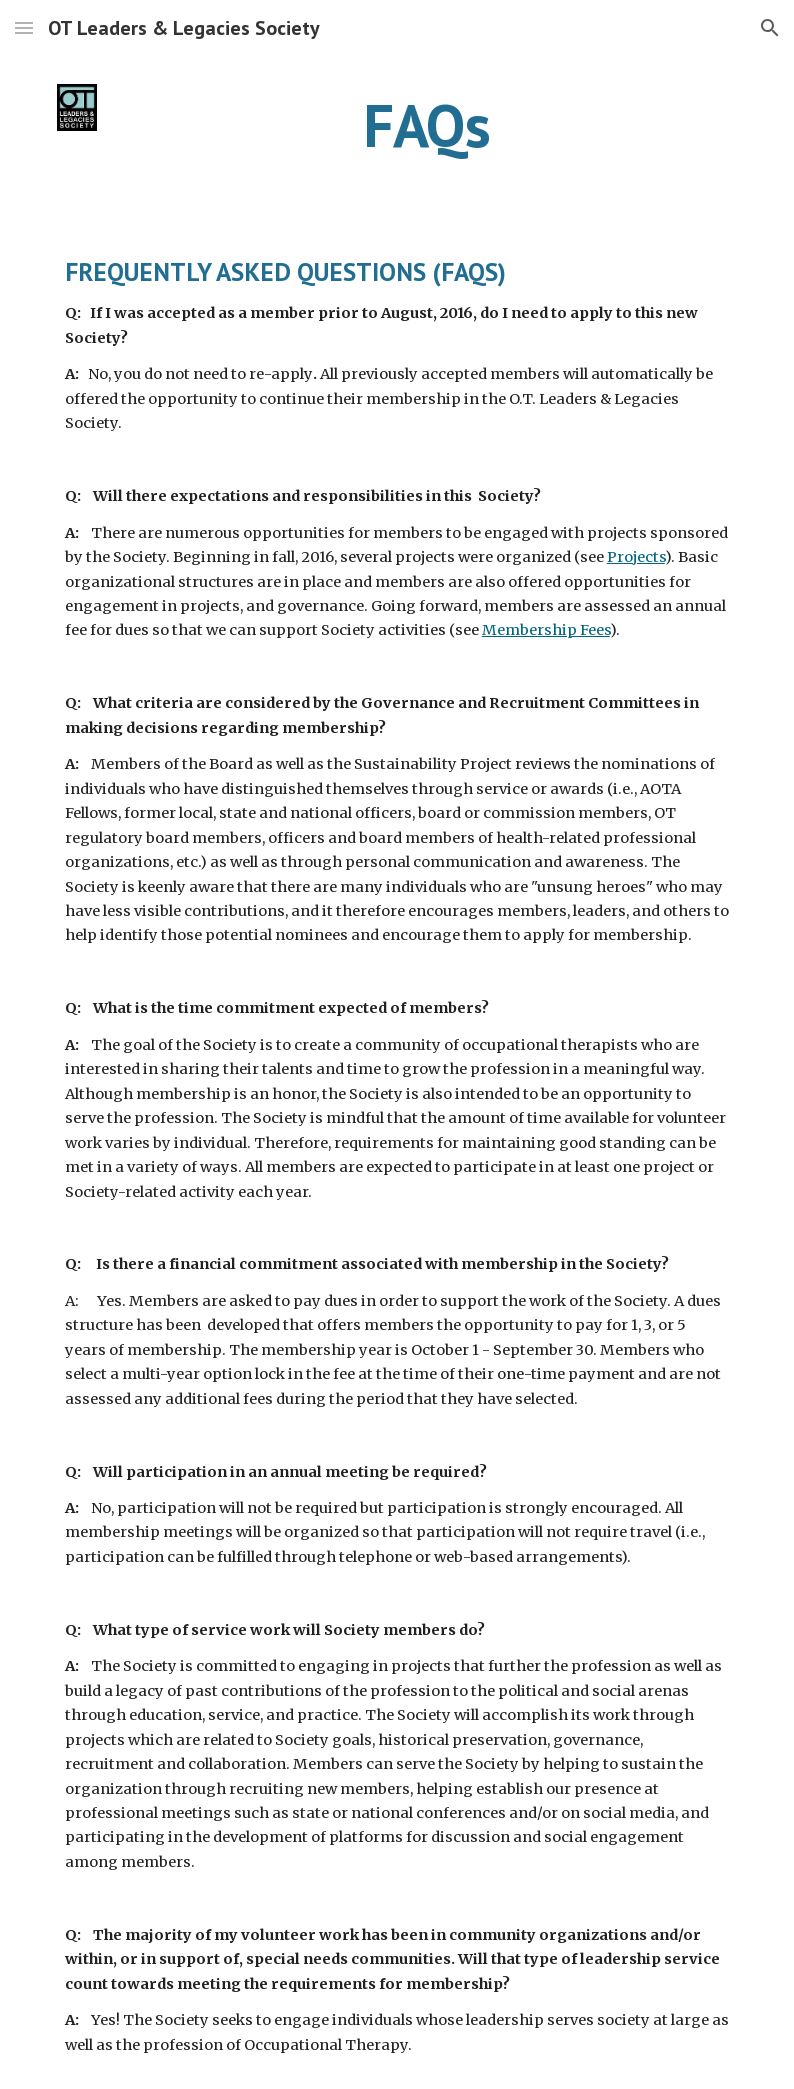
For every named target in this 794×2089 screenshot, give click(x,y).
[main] (426, 125)
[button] (24, 27)
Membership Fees (546, 630)
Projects (636, 557)
